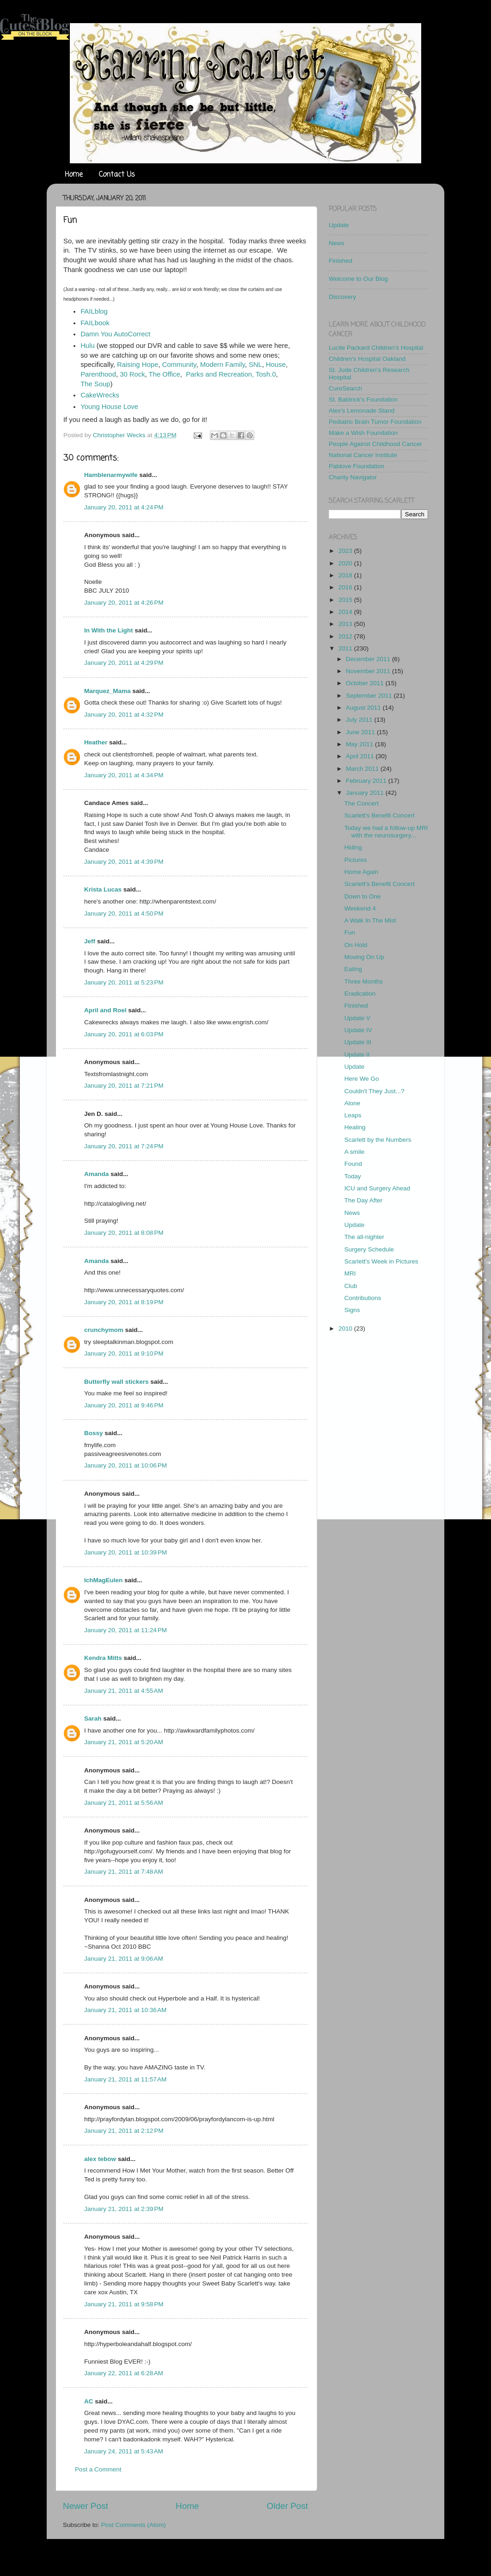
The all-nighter (364, 1236)
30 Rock (132, 374)
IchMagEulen (103, 1580)
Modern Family (222, 364)
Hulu (87, 345)
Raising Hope (137, 364)
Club (350, 1285)
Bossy (93, 1433)
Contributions (362, 1297)
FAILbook (95, 323)
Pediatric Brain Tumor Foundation (375, 421)
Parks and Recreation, (220, 374)
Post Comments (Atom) (133, 2524)
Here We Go (361, 1078)
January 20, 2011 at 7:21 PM (124, 1085)
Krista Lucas (103, 889)
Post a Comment (98, 2469)
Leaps (353, 1115)
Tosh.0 (266, 374)
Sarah (93, 1718)
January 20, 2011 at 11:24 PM (125, 1630)
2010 (346, 1328)
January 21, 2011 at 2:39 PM (124, 2208)
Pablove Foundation (356, 466)
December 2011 (369, 659)
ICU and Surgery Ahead (377, 1188)
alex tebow (100, 2158)
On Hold (356, 944)
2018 (346, 575)
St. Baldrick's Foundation (363, 399)
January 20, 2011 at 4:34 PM (124, 775)
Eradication (360, 993)
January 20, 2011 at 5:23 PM (124, 982)
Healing (355, 1127)
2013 (346, 623)
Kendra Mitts (103, 1657)
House (276, 364)
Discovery (342, 296)
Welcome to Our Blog (358, 278)
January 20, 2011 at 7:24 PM (124, 1146)
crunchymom (103, 1329)
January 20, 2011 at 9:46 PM (124, 1405)
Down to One (362, 896)
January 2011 (366, 792)
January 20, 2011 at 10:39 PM (125, 1552)
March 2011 (363, 768)
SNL (255, 364)
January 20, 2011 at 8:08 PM (124, 1232)
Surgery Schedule (369, 1249)
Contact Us (117, 175)
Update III (358, 1042)
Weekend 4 (360, 908)
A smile (354, 1151)
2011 (346, 648)
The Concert (361, 803)
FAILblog (94, 311)
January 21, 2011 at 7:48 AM (123, 1871)
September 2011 (370, 695)
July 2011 (360, 719)
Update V (357, 1018)
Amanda (96, 1173)
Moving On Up (364, 957)
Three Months (363, 981)
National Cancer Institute (363, 455)
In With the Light (108, 630)
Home (74, 175)
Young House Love (109, 406)
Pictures (355, 859)
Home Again (361, 871)
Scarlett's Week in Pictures (381, 1261)
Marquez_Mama (107, 690)
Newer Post (85, 2506)
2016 (346, 587)
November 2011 (369, 671)
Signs (352, 1310)
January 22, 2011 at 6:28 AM (123, 2373)
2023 (346, 550)
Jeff (89, 941)
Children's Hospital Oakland (367, 358)
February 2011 (367, 780)
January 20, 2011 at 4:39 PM (124, 861)
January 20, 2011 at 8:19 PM (124, 1302)
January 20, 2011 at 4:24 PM (124, 507)
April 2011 (361, 756)
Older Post (287, 2506)
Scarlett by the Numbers (377, 1139)
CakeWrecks (99, 395)
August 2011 (364, 707)
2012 (346, 636)
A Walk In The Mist (370, 920)
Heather (95, 742)
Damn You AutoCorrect (115, 334)
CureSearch (345, 388)
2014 (346, 611)
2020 (346, 563)
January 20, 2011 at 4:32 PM (124, 714)
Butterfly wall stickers (116, 1381)
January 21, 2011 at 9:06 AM (123, 1958)
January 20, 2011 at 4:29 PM (124, 662)
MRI (350, 1273)
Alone (352, 1103)
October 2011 (366, 683)
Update (339, 225)
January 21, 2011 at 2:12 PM (124, 2130)
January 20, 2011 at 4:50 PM (124, 913)
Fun (349, 932)
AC (88, 2401)
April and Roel (105, 1010)
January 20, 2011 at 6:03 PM (124, 1034)
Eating (353, 969)
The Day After (363, 1200)
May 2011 (360, 744)
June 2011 (361, 732)
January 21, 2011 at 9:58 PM (124, 2304)
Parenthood (98, 374)
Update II (357, 1054)
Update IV (358, 1030)
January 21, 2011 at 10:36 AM (125, 2009)
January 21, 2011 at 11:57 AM (125, 2079)
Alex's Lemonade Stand (361, 410)
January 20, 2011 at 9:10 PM (124, 1353)
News (336, 243)
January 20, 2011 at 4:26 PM (124, 602)
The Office (164, 374)
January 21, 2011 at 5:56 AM (123, 1802)
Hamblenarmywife (111, 474)
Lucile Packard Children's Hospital (376, 347)
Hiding (353, 847)
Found (353, 1163)
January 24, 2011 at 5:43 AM (123, 2451)
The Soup (95, 384)
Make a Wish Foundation (363, 432)
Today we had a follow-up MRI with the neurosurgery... (386, 831)
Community (178, 364)
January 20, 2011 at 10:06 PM (125, 1465)
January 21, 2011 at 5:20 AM (123, 1742)
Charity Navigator (353, 477)
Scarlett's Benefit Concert (379, 815)
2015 (346, 599)
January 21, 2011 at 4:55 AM (123, 1690)
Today (352, 1176)
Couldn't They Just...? (374, 1091)
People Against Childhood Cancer (375, 443)
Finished (340, 260)
